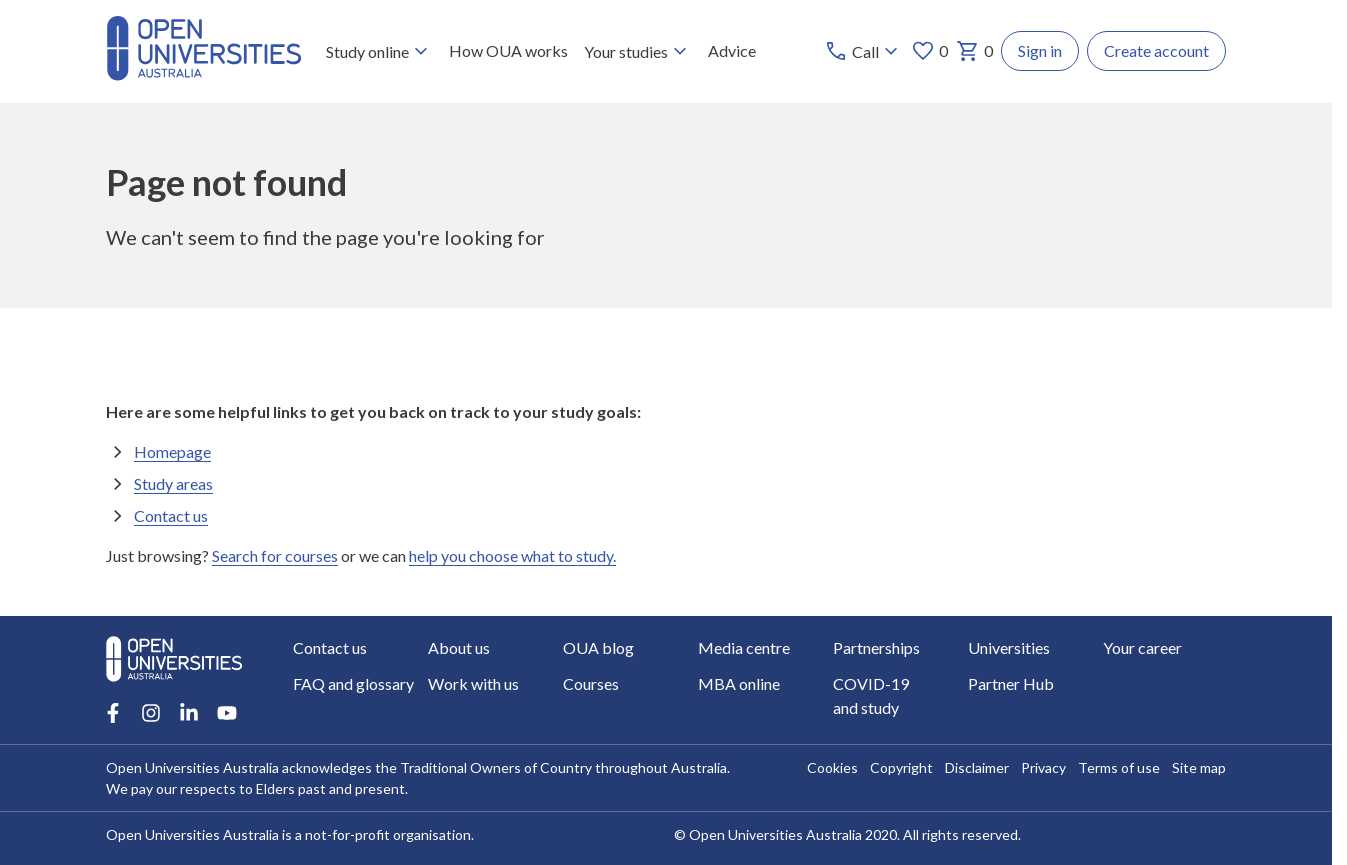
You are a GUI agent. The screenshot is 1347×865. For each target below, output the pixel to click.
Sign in (1040, 50)
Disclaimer (977, 767)
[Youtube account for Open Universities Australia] (227, 713)
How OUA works (508, 50)
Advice (732, 50)
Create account (1156, 50)
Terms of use (1119, 767)
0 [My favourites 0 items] (929, 51)
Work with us (473, 683)
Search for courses (275, 555)
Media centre (744, 647)
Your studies (638, 51)
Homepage (172, 451)
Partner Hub (1011, 683)
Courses (591, 683)
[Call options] (863, 51)
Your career (1142, 647)
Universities (1009, 647)
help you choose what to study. (512, 555)
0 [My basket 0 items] (974, 51)
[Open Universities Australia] (204, 74)
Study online (379, 51)
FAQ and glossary (353, 683)
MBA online (739, 683)
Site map (1199, 767)
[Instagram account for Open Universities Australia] (151, 713)
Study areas (173, 483)
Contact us (171, 515)
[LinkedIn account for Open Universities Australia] (189, 713)
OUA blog (598, 647)
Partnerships (876, 647)
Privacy (1043, 767)
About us (459, 647)
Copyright (901, 767)
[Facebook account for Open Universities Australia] (113, 713)
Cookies (832, 767)
